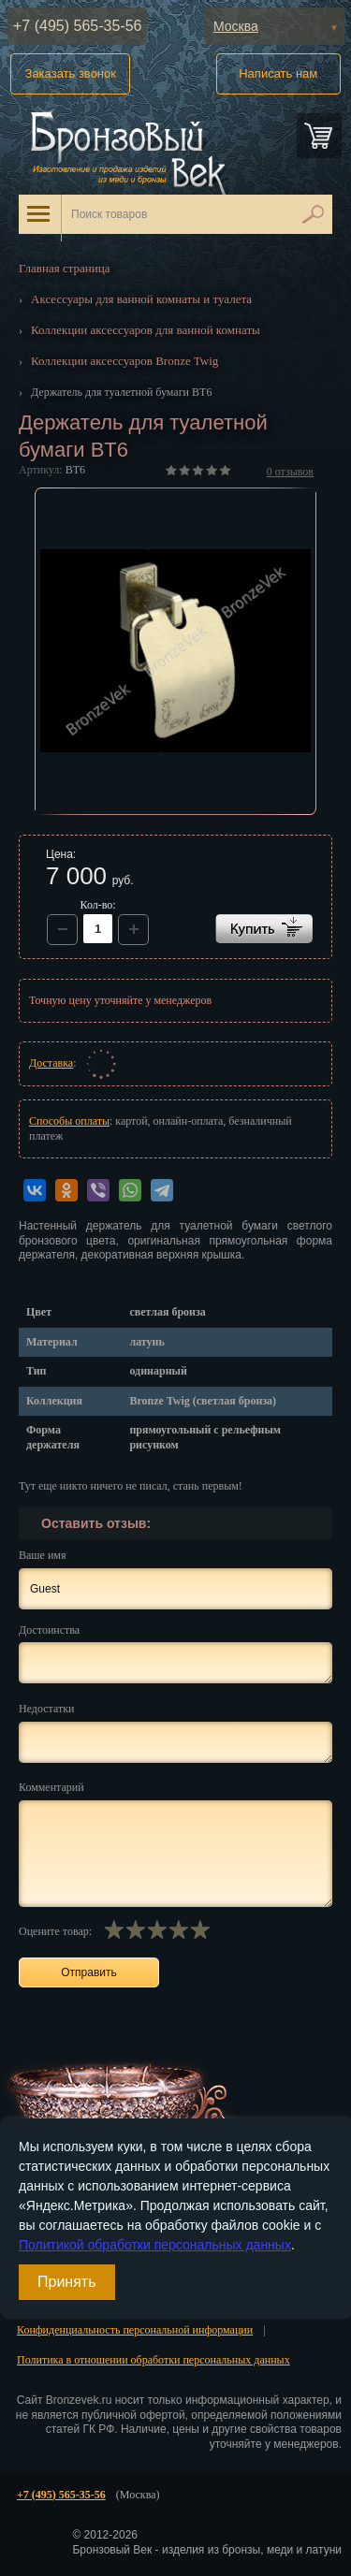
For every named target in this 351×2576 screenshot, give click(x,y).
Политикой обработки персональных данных (155, 2244)
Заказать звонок (70, 73)
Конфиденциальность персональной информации (135, 2329)
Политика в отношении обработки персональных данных (153, 2359)
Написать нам (278, 73)
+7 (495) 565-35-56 (77, 26)
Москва (235, 26)
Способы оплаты (69, 1121)
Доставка (51, 1063)
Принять (66, 2282)
